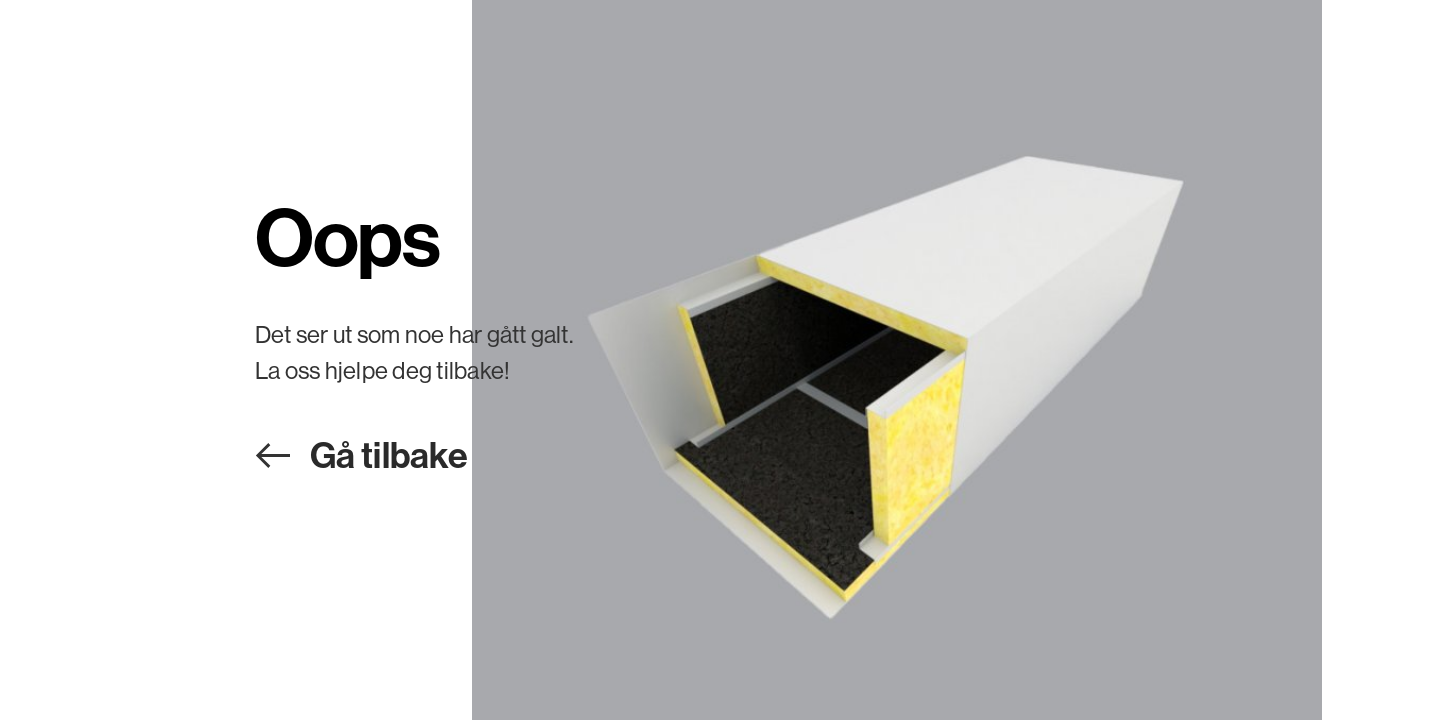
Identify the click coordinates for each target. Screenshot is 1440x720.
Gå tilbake (389, 454)
